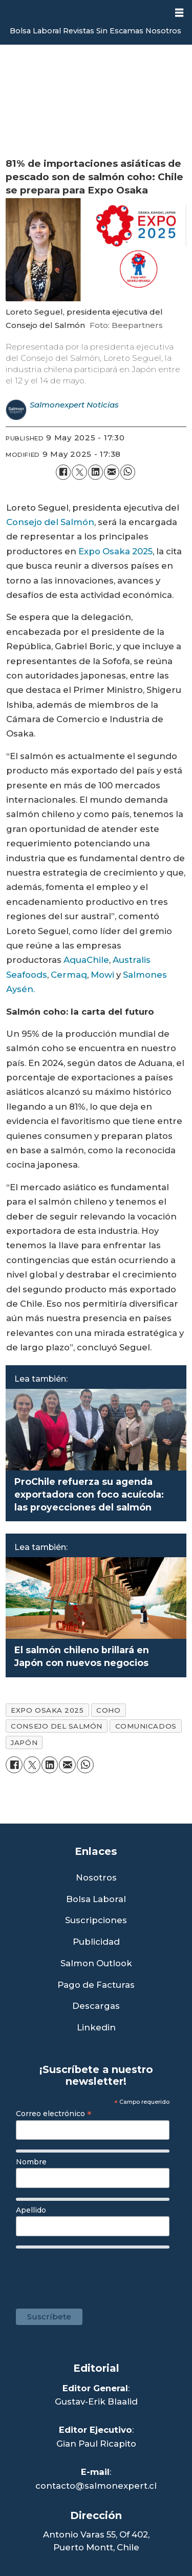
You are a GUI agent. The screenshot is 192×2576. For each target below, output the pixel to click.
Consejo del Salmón (50, 522)
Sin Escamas (119, 30)
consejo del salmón (56, 1726)
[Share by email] (111, 471)
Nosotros (163, 30)
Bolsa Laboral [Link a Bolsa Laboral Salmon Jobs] (96, 1899)
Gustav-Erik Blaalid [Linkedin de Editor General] (96, 2401)
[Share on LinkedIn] (95, 471)
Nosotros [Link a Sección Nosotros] (96, 1877)
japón (24, 1742)
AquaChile (86, 960)
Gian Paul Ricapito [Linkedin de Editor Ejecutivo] (96, 2443)
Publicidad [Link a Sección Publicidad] (96, 1942)
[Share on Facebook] (63, 471)
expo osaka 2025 (47, 1710)
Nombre (31, 2161)
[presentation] (96, 2274)
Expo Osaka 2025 (115, 551)
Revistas (78, 30)
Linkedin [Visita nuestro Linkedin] (96, 2027)
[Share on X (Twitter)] (79, 471)
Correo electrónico (54, 2113)
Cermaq (69, 975)
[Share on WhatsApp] (127, 471)
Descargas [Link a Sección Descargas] (96, 2006)
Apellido (31, 2210)
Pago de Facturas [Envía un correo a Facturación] (96, 1985)
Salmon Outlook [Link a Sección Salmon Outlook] (96, 1963)
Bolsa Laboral (35, 30)
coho (108, 1710)
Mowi (102, 975)
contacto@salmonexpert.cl (96, 2486)
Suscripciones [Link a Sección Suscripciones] (96, 1920)
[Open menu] (179, 13)
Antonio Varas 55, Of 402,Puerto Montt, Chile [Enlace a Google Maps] (96, 2540)
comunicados (146, 1726)
